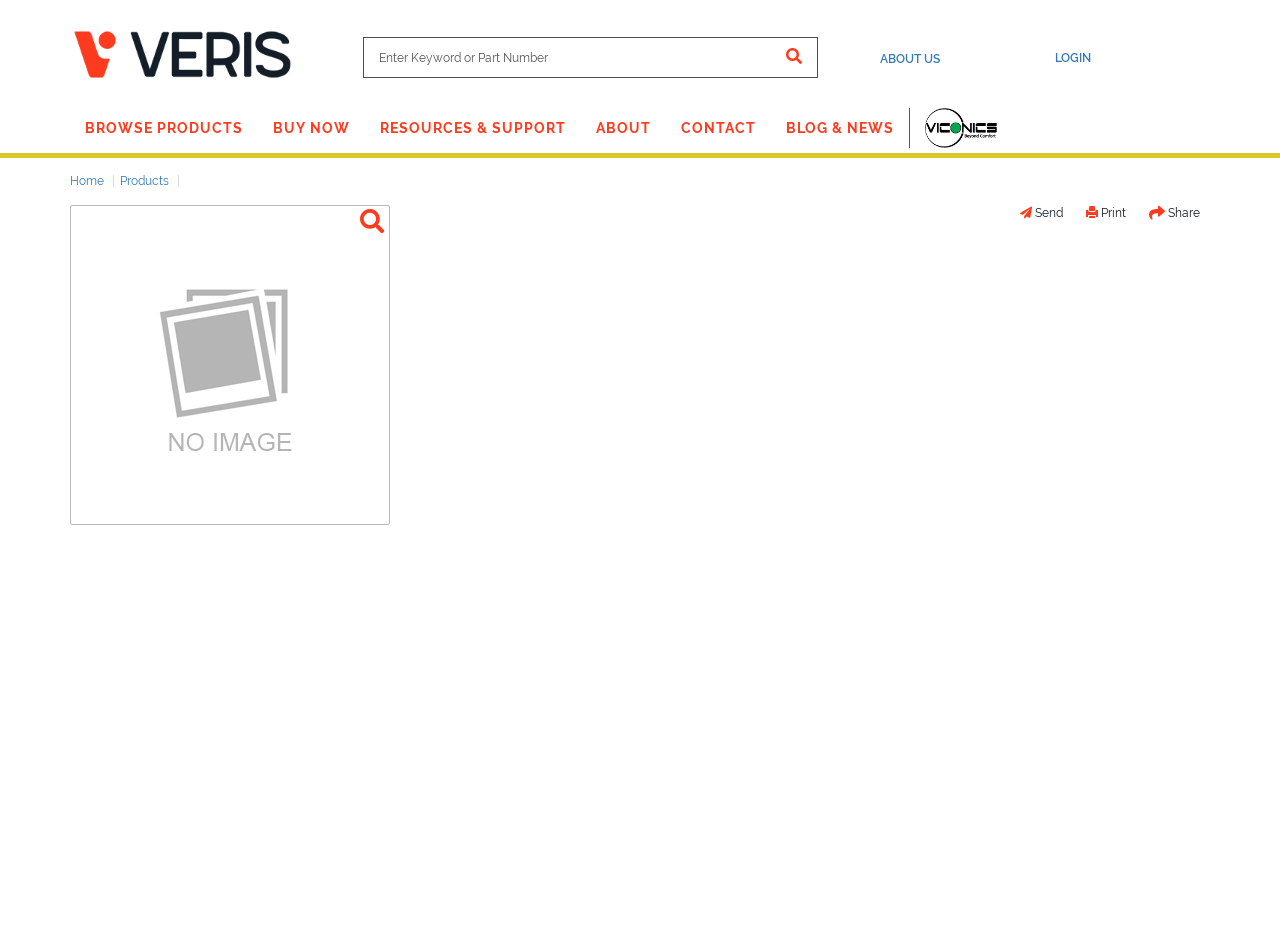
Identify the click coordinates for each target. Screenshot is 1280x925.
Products (144, 181)
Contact (718, 128)
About (623, 128)
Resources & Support (473, 128)
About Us (910, 59)
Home (87, 181)
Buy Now (311, 128)
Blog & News (840, 128)
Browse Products (164, 128)
